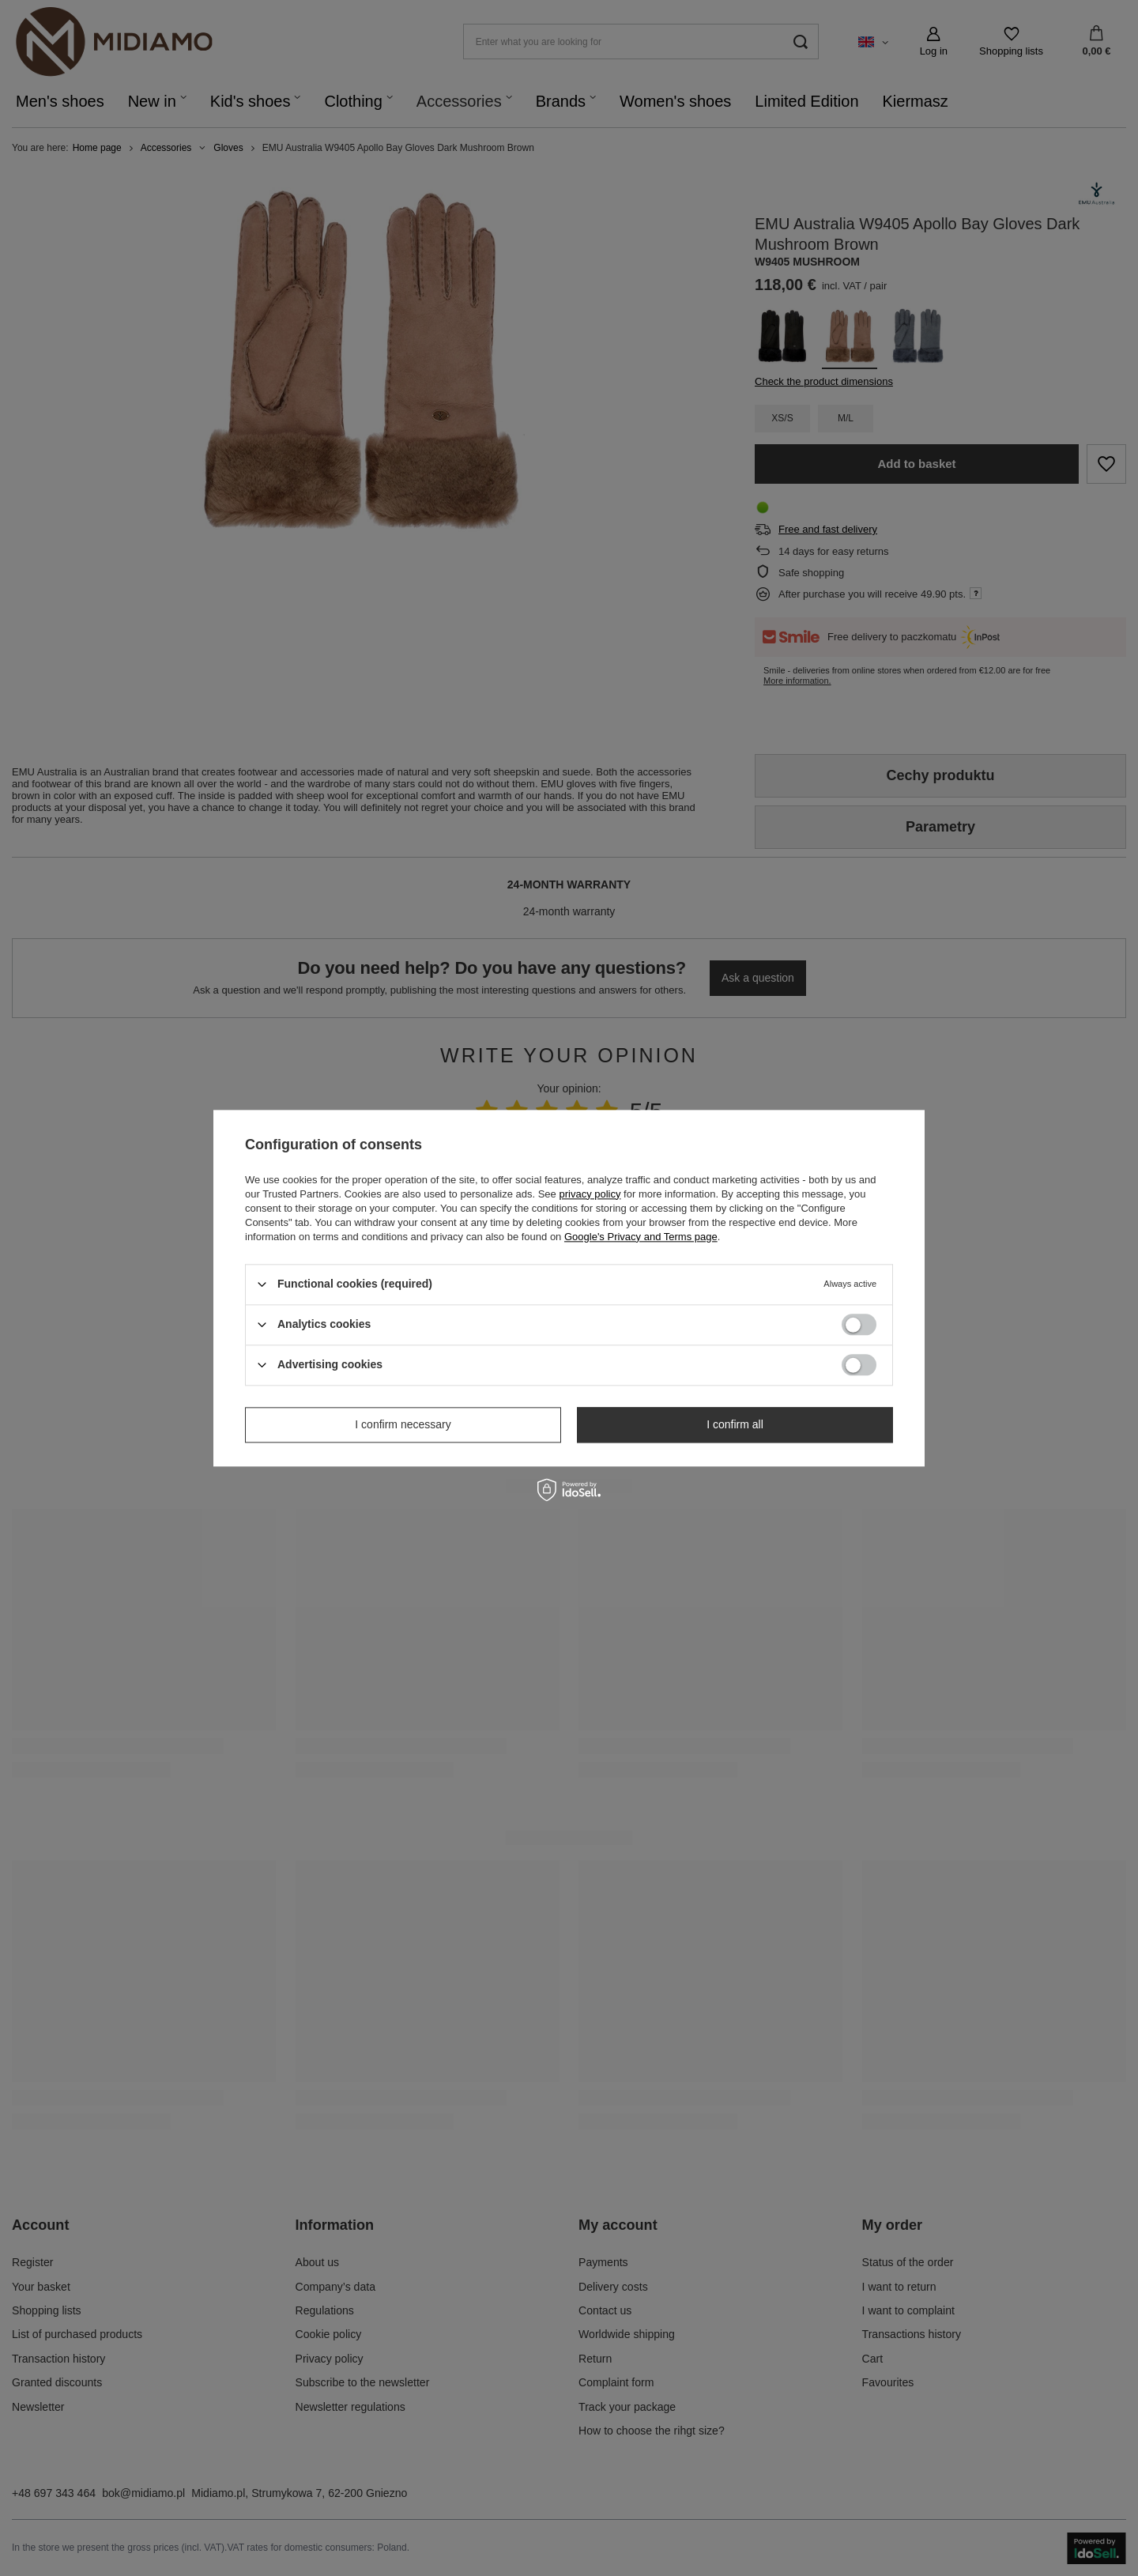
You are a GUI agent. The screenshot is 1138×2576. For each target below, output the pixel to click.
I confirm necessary (402, 1424)
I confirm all (735, 1424)
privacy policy (589, 1194)
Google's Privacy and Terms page (641, 1237)
